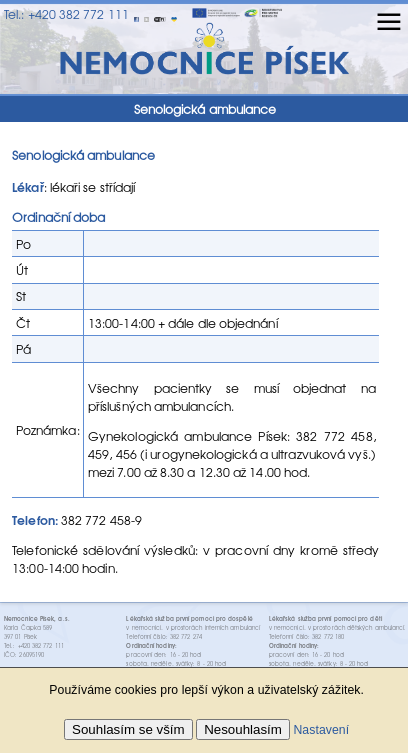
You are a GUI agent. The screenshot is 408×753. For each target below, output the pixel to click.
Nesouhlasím (243, 729)
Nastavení (321, 730)
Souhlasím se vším (128, 729)
